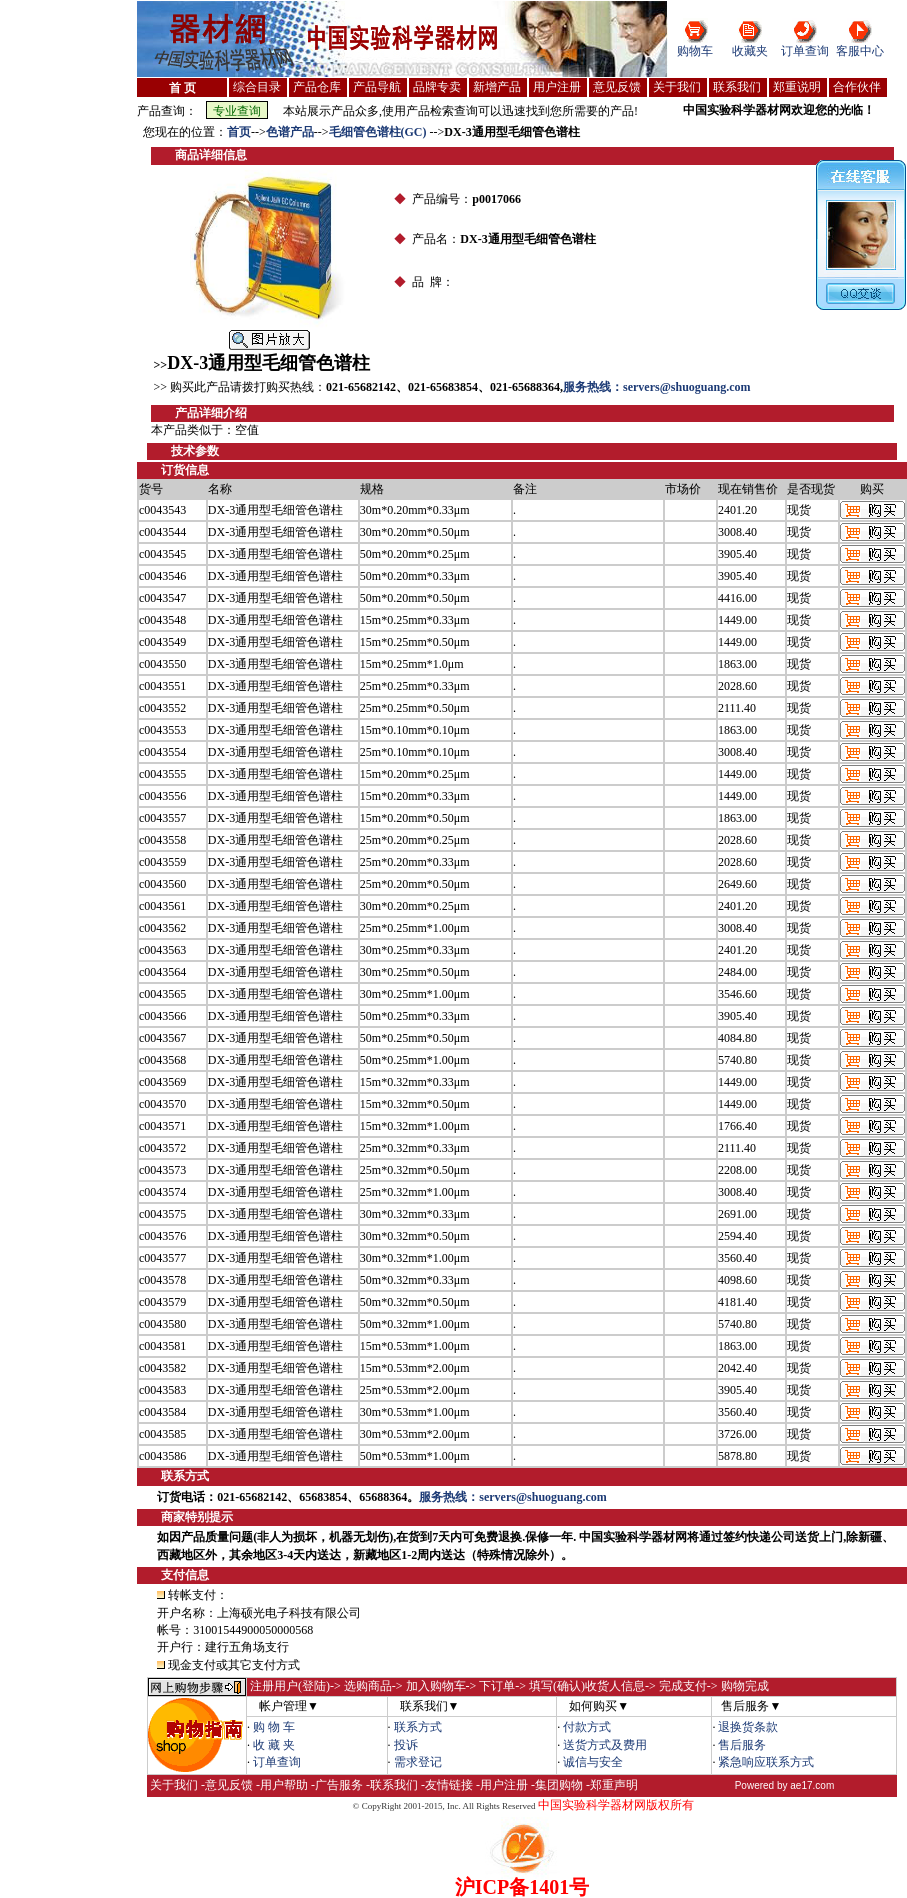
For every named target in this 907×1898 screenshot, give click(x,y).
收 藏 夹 (274, 1745)
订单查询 (805, 51)
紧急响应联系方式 (766, 1762)
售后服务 (742, 1745)
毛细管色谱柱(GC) (379, 132)
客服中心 (860, 51)
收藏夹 (750, 51)
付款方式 (587, 1727)
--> (258, 132)
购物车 (695, 51)
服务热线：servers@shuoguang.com (657, 387)
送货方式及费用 (605, 1745)
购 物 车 (274, 1727)
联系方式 (418, 1727)
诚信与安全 (593, 1762)
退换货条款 (748, 1727)
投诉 (406, 1745)
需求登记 (418, 1762)
